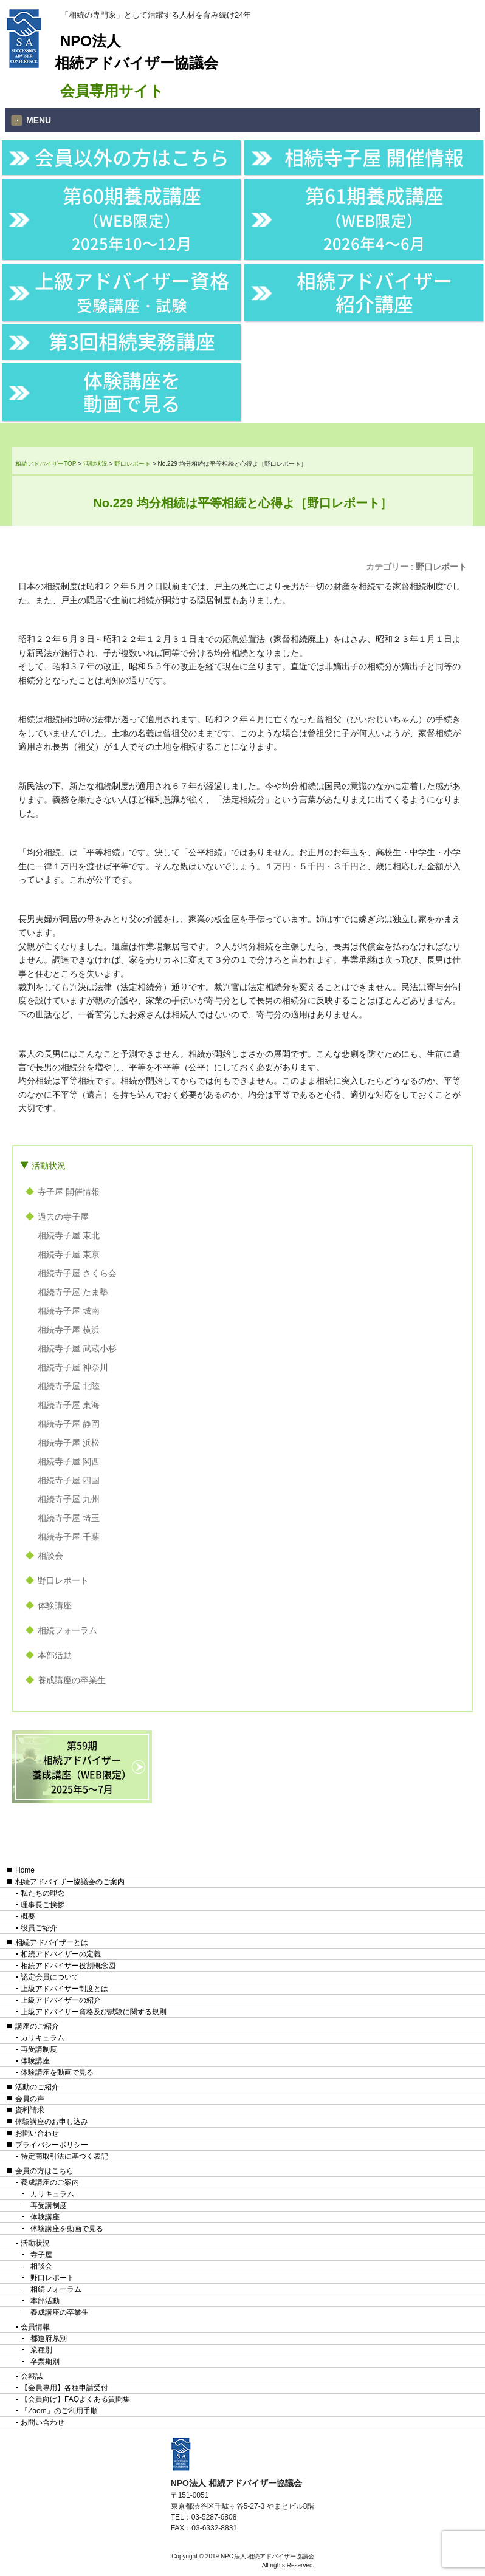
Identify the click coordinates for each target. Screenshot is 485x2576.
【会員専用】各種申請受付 (64, 2387)
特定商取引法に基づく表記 (64, 2156)
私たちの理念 (42, 1893)
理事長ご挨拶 (42, 1905)
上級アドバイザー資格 (132, 291)
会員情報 (35, 2327)
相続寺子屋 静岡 (69, 1424)
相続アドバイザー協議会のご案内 (70, 1881)
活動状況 (49, 1165)
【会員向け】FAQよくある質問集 (75, 2399)
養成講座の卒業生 (72, 1680)
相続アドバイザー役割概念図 (68, 1965)
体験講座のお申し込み (51, 2121)
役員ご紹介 (39, 1928)
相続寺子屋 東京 (69, 1254)
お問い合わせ (37, 2133)
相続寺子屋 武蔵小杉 (77, 1348)
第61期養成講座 (374, 218)
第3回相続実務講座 (132, 341)
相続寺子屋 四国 (69, 1480)
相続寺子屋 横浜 (69, 1329)
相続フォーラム (67, 1630)
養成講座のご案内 (50, 2182)
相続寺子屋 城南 (69, 1311)
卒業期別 (45, 2361)
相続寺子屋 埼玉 (69, 1518)
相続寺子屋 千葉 (69, 1537)
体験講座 (55, 1605)
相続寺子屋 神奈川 (73, 1367)
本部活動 (55, 1655)
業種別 (41, 2350)
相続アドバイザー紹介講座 (374, 292)
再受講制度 (39, 2049)
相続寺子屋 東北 (69, 1235)
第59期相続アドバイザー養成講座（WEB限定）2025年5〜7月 (81, 1767)
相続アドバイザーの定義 (61, 1954)
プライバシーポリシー (51, 2144)
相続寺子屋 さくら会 (77, 1273)
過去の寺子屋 (63, 1216)
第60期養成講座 (132, 218)
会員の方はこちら (44, 2171)
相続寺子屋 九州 (69, 1499)
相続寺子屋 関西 (69, 1461)
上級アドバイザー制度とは (64, 1988)
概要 (28, 1916)
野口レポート (441, 567)
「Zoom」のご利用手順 (59, 2411)
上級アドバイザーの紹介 (61, 2000)
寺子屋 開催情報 (69, 1192)
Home (25, 1870)
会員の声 (29, 2098)
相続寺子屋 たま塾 (73, 1292)
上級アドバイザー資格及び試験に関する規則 (94, 2011)
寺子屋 (41, 2254)
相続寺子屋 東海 (69, 1405)
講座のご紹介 (37, 2026)
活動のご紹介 (37, 2087)
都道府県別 (48, 2338)
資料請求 (29, 2110)
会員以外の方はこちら (132, 157)
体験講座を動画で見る (132, 391)
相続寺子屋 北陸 (69, 1386)
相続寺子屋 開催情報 (374, 157)
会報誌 (32, 2376)
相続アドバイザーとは (51, 1942)
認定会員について (50, 1977)
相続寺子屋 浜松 (69, 1442)
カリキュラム (42, 2038)
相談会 (50, 1555)
